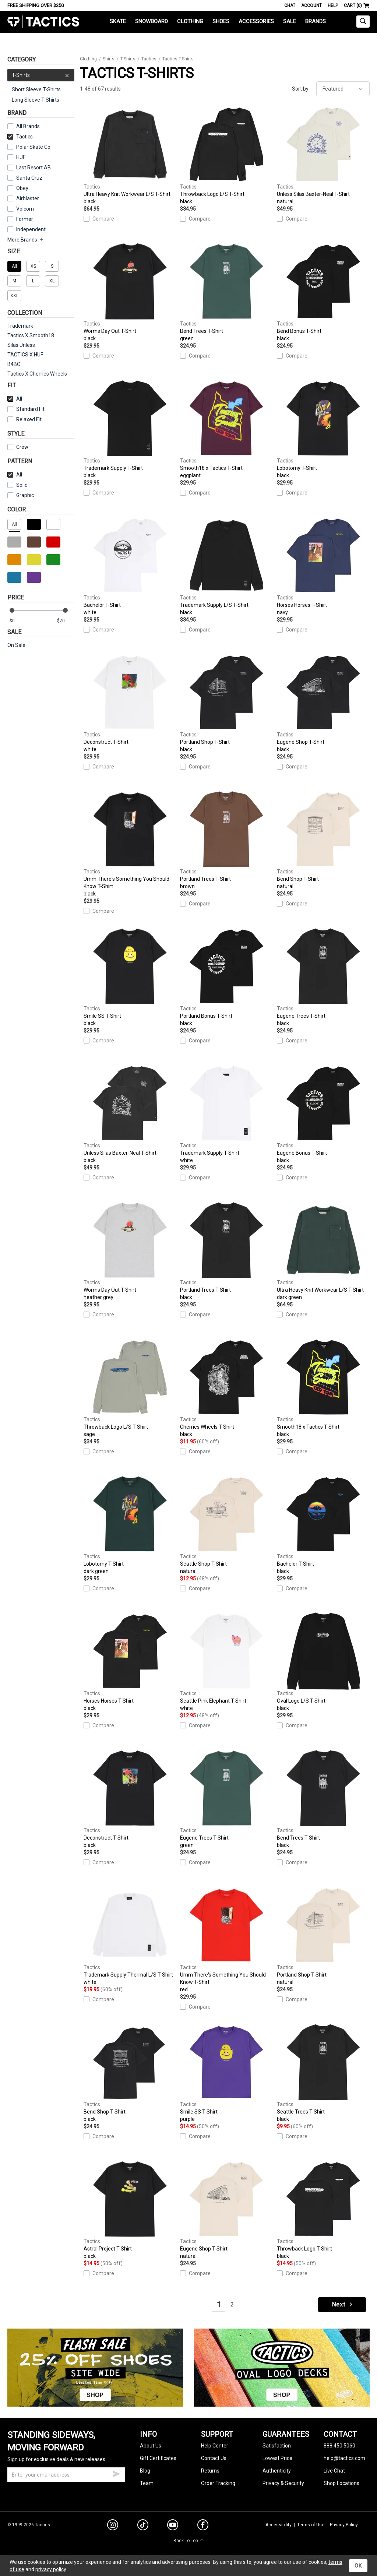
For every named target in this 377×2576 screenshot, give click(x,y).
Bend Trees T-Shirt (226, 292)
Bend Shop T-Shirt (323, 840)
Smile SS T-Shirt (130, 977)
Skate (118, 21)
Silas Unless (21, 345)
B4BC (13, 364)
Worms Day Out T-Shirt (130, 292)
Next (343, 2304)
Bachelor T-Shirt (130, 566)
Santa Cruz (29, 178)
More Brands (25, 240)
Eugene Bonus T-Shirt (323, 1114)
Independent (31, 229)
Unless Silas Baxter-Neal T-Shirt (323, 155)
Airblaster (27, 198)
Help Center (214, 2446)
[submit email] (116, 2472)
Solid (22, 485)
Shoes (220, 21)
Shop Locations (341, 2483)
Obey (22, 188)
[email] (66, 2474)
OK (358, 2566)
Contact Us (213, 2458)
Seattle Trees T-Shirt (323, 2073)
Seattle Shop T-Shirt (226, 1525)
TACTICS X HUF (25, 355)
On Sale (16, 645)
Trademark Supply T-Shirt (130, 429)
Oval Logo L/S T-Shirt (323, 1662)
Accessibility (278, 2524)
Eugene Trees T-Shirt (323, 977)
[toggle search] (363, 21)
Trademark (20, 326)
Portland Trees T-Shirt (226, 840)
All (14, 399)
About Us (150, 2446)
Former (24, 219)
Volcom (25, 209)
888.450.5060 (339, 2446)
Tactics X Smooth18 (30, 335)
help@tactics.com (344, 2458)
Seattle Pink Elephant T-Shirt (226, 1662)
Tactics (43, 22)
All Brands (28, 126)
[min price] (18, 621)
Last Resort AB (33, 167)
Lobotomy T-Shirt (323, 429)
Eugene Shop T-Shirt (323, 703)
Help (333, 5)
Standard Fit (26, 409)
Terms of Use (310, 2524)
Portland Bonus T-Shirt (226, 977)
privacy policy (50, 2569)
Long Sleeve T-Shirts (35, 100)
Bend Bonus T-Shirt (323, 292)
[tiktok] (142, 2526)
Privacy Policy (344, 2524)
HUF (20, 157)
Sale (289, 21)
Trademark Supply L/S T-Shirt (226, 566)
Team (147, 2483)
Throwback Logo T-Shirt (323, 2210)
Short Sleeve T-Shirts (36, 89)
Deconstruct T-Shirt (130, 703)
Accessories (256, 21)
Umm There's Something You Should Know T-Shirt (130, 844)
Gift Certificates (158, 2458)
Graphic (25, 495)
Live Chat (334, 2471)
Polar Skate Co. (34, 147)
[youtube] (172, 2526)
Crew (17, 447)
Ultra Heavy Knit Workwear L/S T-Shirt (130, 155)
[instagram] (112, 2526)
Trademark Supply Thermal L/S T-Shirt (130, 1936)
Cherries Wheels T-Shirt (226, 1388)
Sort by (300, 89)
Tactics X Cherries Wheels (37, 374)
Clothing (190, 21)
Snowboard (151, 21)
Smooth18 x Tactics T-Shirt (226, 429)
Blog (145, 2471)
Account (311, 5)
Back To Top (188, 2540)
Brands (315, 21)
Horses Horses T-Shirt (323, 566)
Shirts (108, 58)
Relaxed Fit (24, 419)
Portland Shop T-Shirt (226, 703)
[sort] (343, 88)
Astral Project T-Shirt (130, 2210)
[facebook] (202, 2526)
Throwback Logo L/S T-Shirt (226, 155)
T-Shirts (41, 75)
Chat (289, 5)
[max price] (65, 621)
